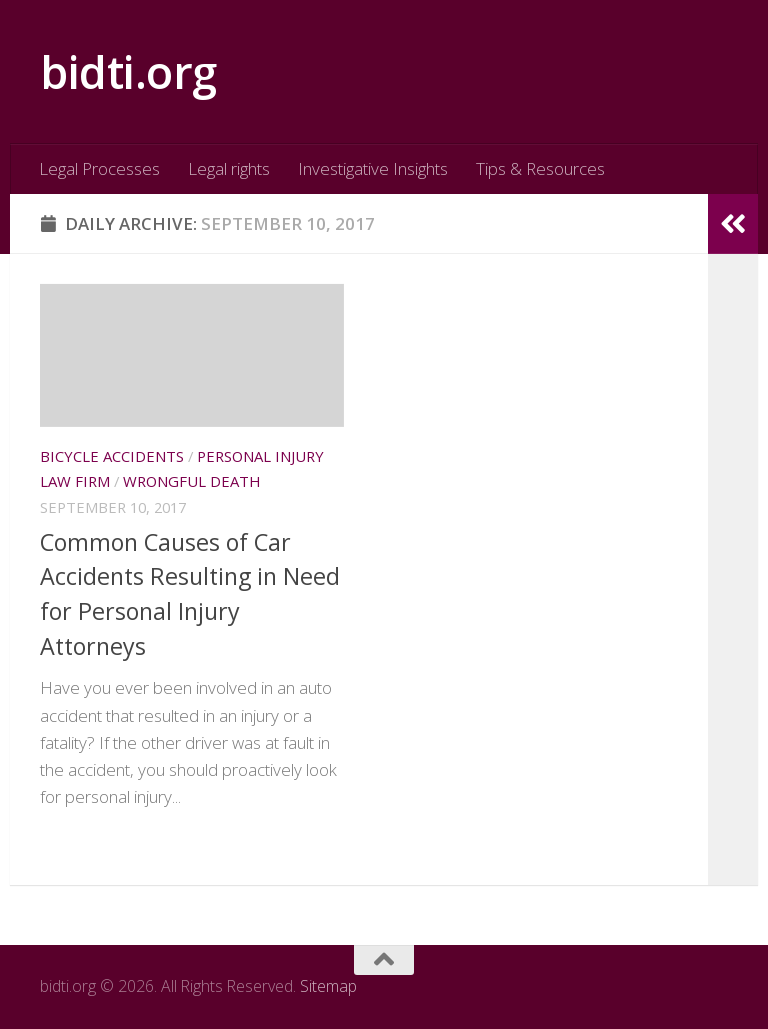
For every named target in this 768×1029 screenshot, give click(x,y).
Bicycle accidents (112, 456)
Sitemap (328, 986)
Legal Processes (99, 168)
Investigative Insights (373, 168)
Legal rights (229, 168)
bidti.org (128, 71)
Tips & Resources (540, 168)
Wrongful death (192, 481)
